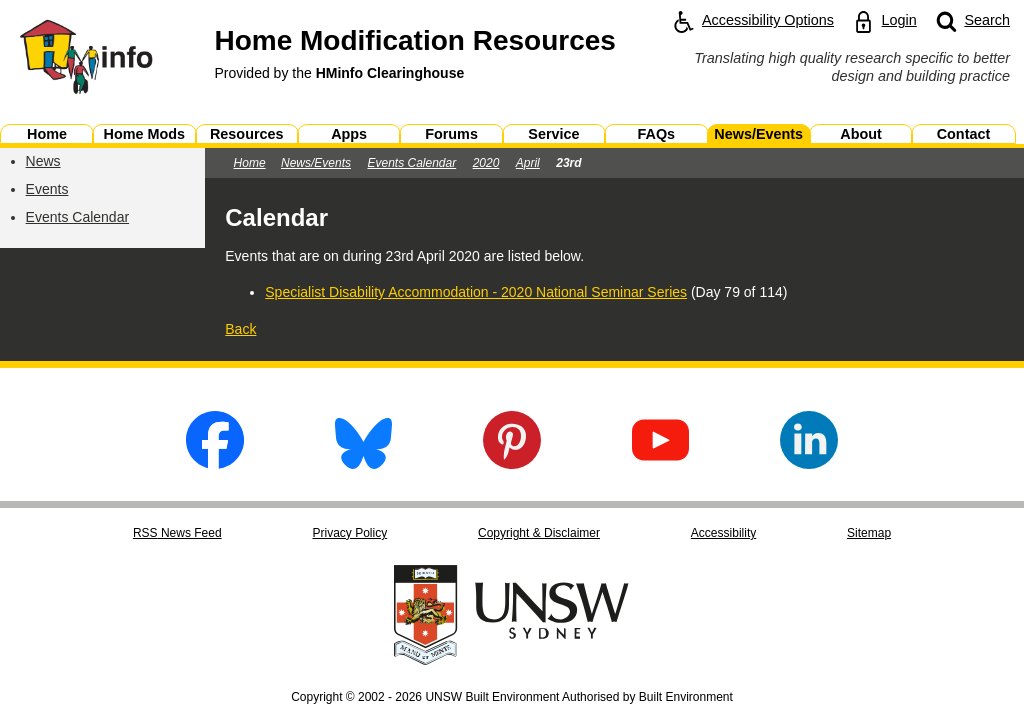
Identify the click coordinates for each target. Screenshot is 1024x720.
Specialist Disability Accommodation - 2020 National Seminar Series (476, 292)
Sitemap (869, 533)
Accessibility (723, 533)
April (528, 163)
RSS (177, 533)
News (43, 161)
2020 (486, 163)
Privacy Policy (349, 533)
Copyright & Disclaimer (539, 533)
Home (250, 163)
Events (47, 189)
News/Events (316, 163)
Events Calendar (78, 217)
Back (240, 329)
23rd (568, 163)
